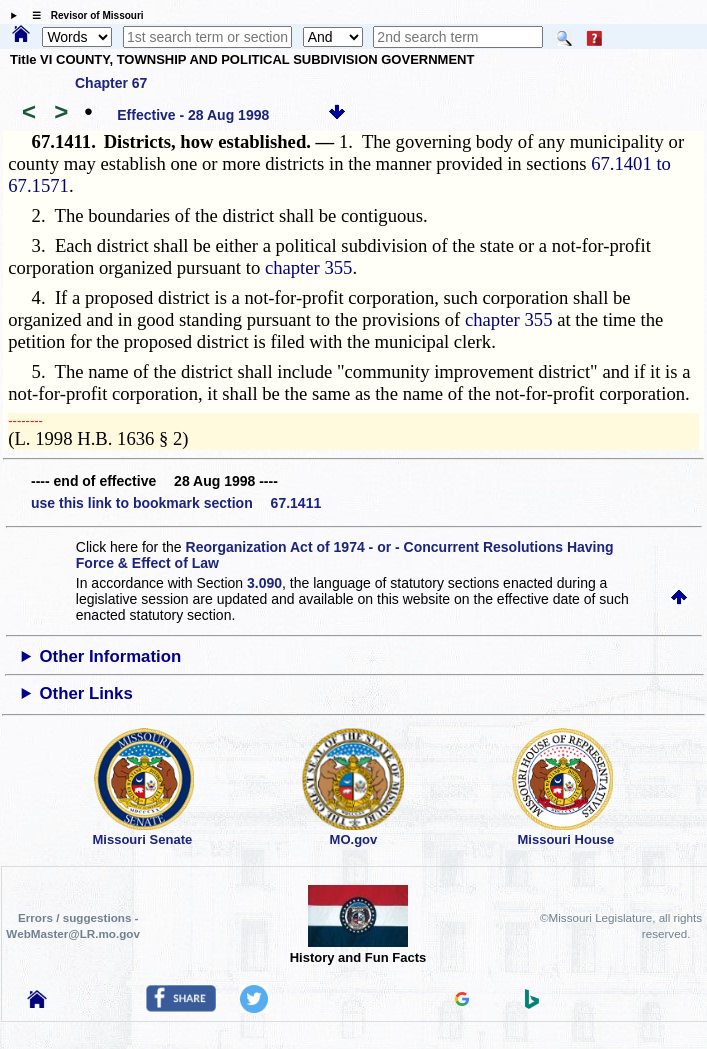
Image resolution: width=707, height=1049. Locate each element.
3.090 (264, 583)
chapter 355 (309, 267)
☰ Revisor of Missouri (83, 15)
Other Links (86, 693)
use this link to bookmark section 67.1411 (176, 503)
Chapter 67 (111, 83)
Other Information (111, 656)
